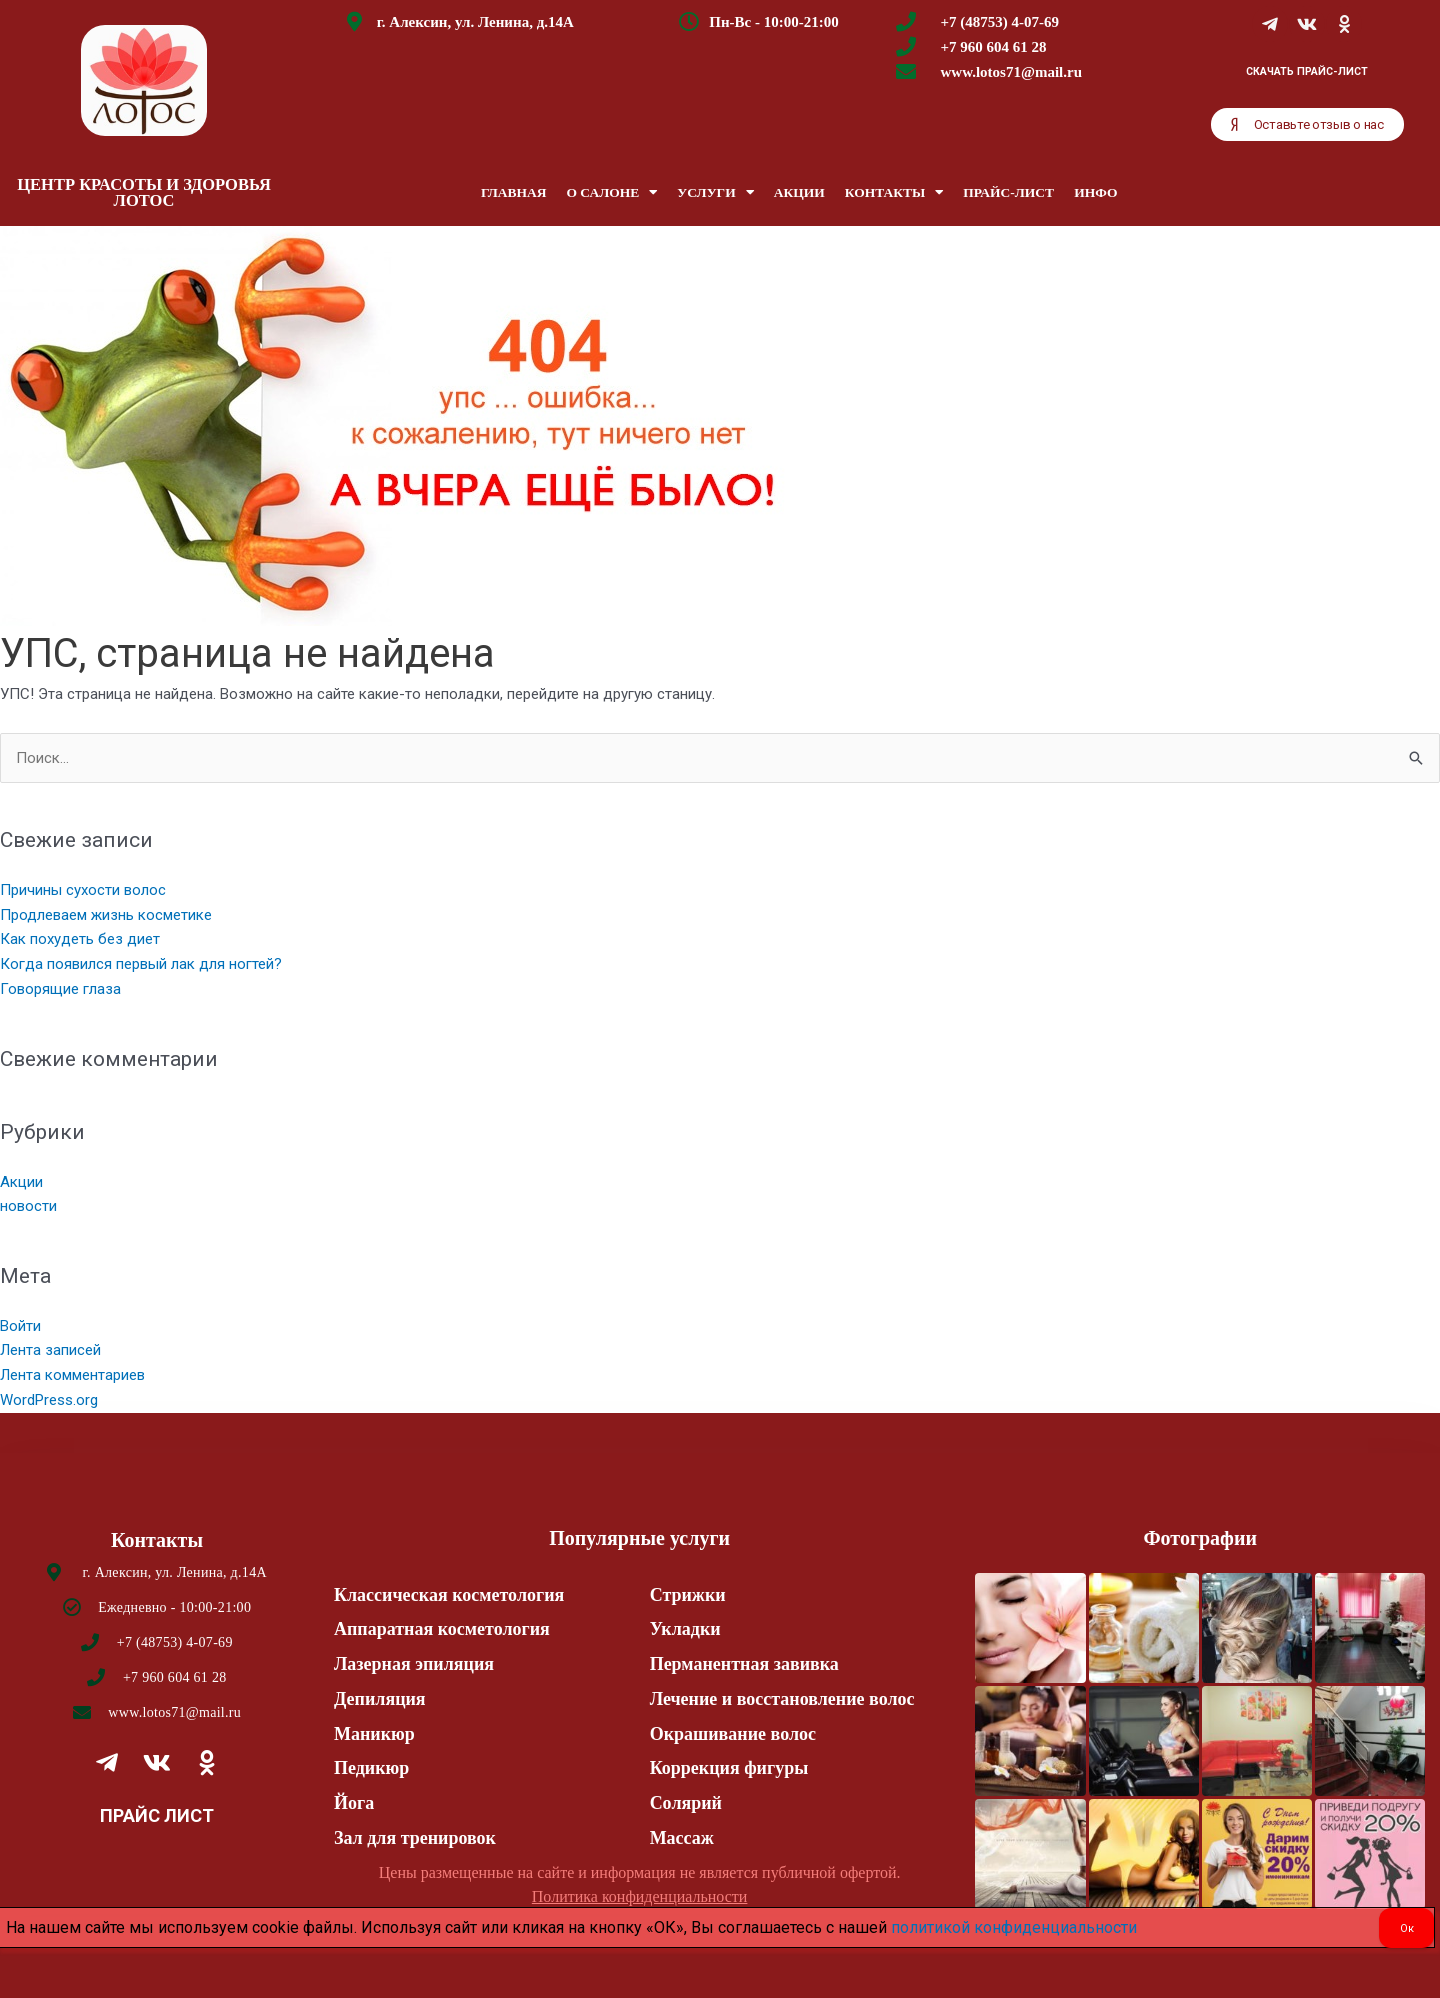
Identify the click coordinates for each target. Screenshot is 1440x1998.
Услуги (715, 193)
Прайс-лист (1008, 192)
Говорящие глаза (60, 989)
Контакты (894, 193)
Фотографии (1200, 1538)
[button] (1307, 124)
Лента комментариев (72, 1375)
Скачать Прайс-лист (1307, 71)
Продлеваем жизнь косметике (106, 915)
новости (28, 1206)
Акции (799, 192)
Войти (20, 1326)
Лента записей (50, 1350)
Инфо (1095, 192)
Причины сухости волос (83, 890)
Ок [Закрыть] (1407, 1928)
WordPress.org (49, 1400)
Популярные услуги (639, 1538)
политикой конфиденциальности (1014, 1927)
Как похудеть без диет (80, 939)
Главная (513, 192)
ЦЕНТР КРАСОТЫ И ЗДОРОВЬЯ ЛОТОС (144, 193)
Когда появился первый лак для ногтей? (141, 964)
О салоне (611, 193)
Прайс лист (157, 1815)
